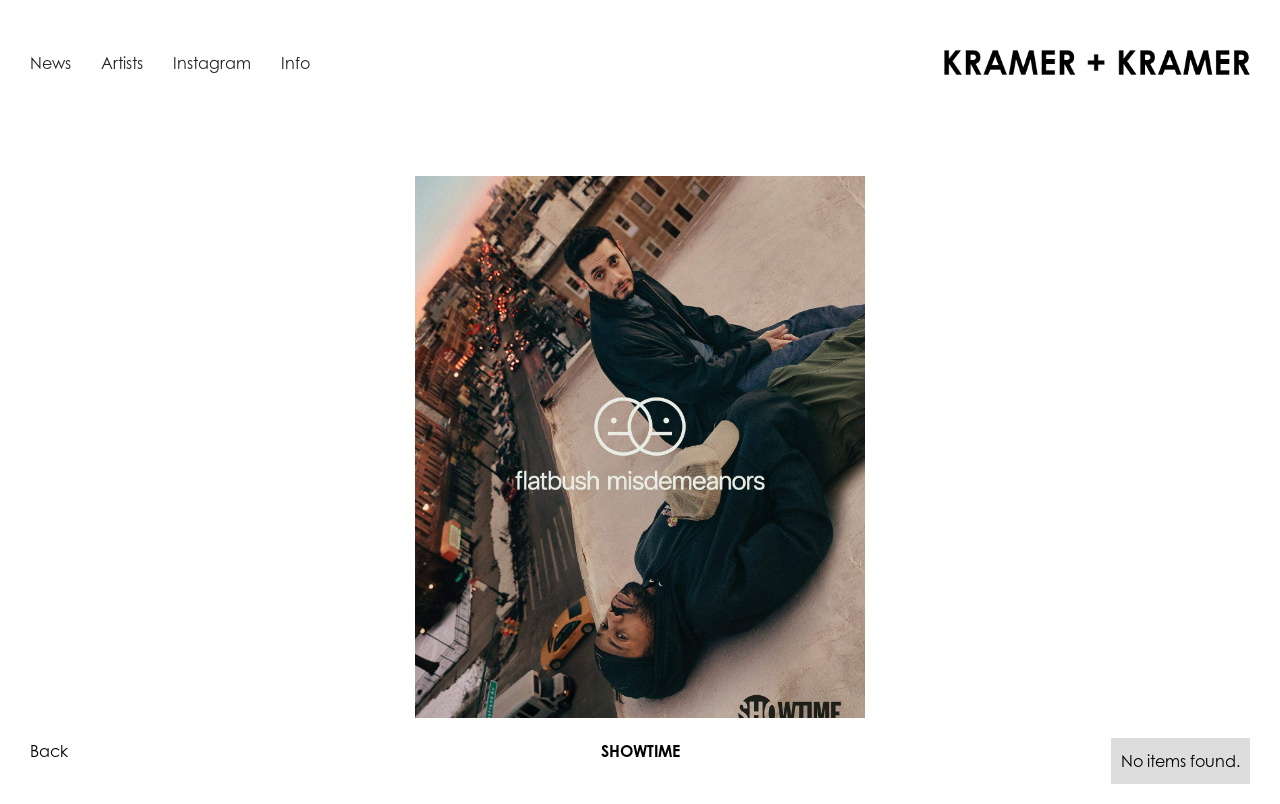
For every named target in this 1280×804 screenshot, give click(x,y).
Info (295, 63)
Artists (122, 63)
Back (49, 751)
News (50, 63)
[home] (1097, 62)
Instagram (212, 63)
